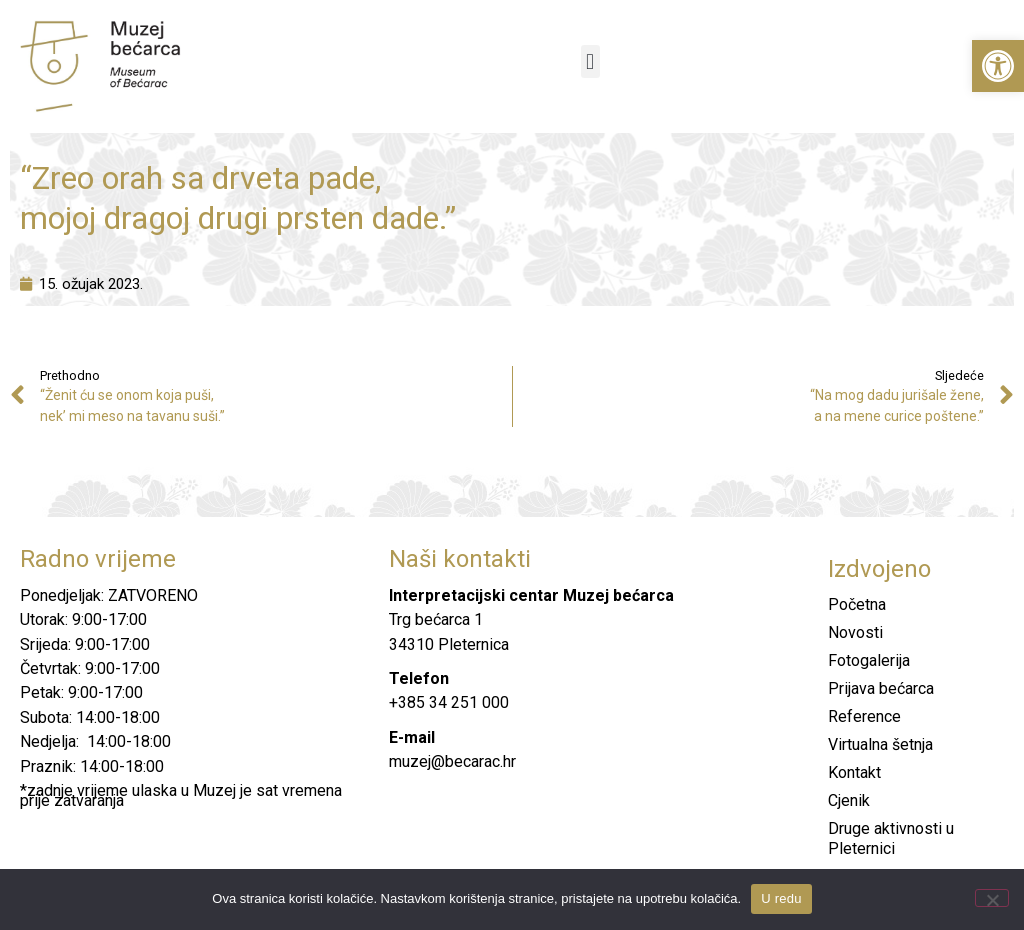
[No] (992, 898)
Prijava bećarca (881, 688)
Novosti (855, 632)
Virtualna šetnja (880, 744)
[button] (998, 66)
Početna (857, 604)
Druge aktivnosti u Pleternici (891, 838)
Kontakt (854, 772)
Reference (864, 716)
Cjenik (849, 800)
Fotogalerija (869, 660)
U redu (781, 898)
